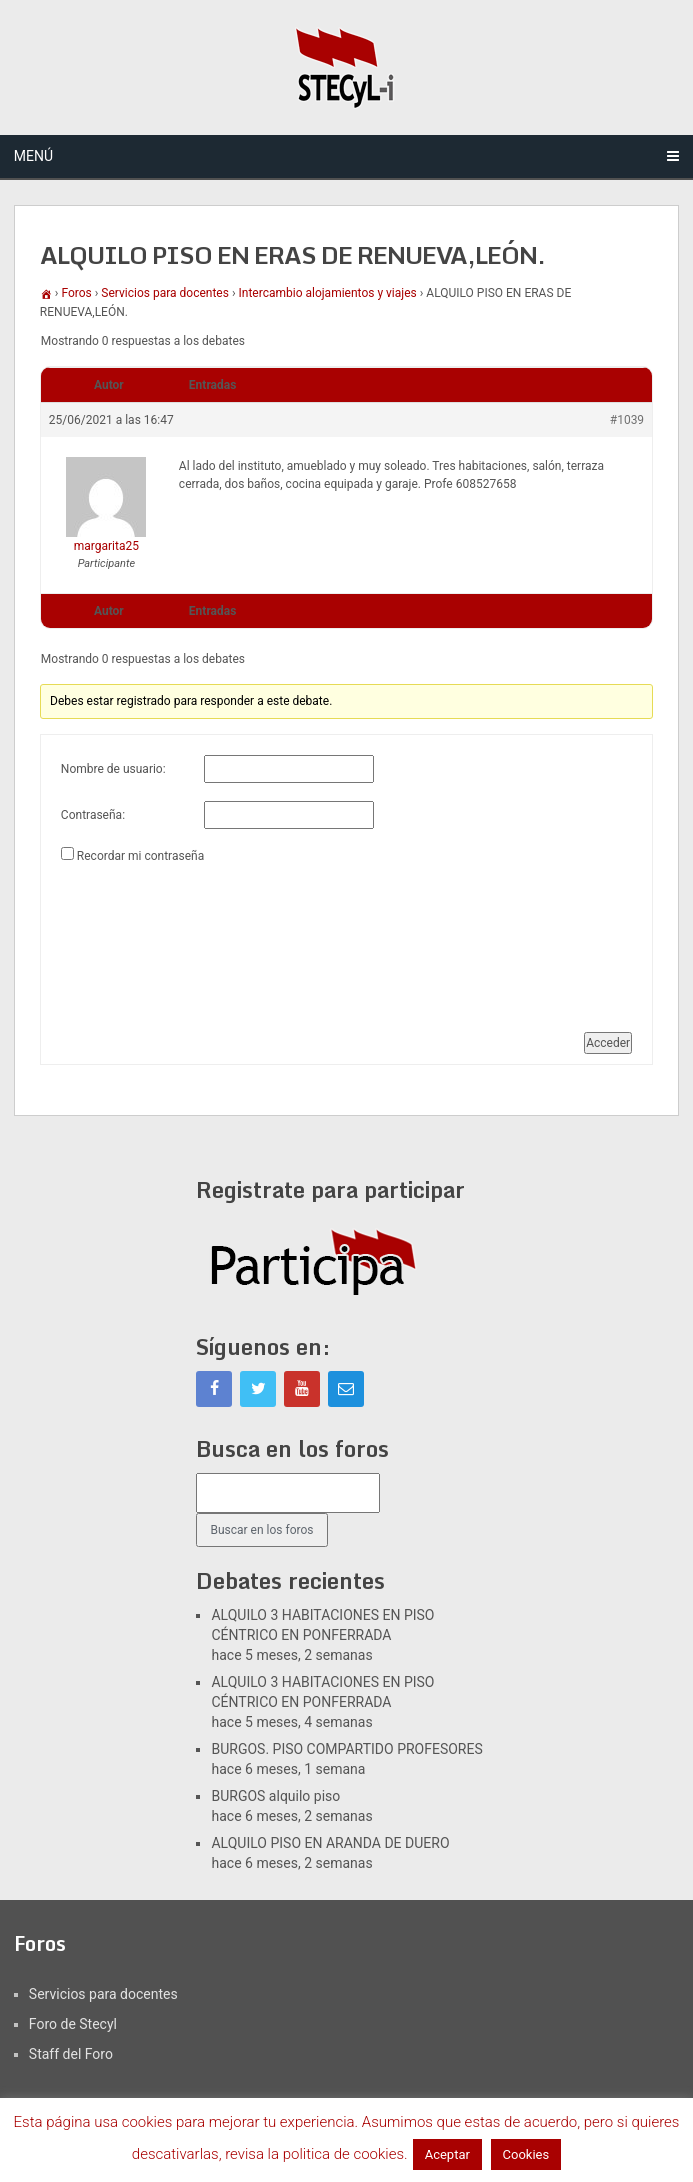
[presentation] (143, 940)
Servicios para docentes (165, 293)
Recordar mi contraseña (140, 856)
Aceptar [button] (447, 2154)
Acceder (608, 1043)
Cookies (526, 2154)
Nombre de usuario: (113, 769)
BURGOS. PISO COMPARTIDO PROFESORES (346, 1749)
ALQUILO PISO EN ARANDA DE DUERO (330, 1843)
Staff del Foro (71, 2054)
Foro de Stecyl (73, 2024)
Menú (33, 156)
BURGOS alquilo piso (275, 1796)
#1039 (627, 420)
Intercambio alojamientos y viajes (328, 293)
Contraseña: (93, 815)
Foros (76, 293)
